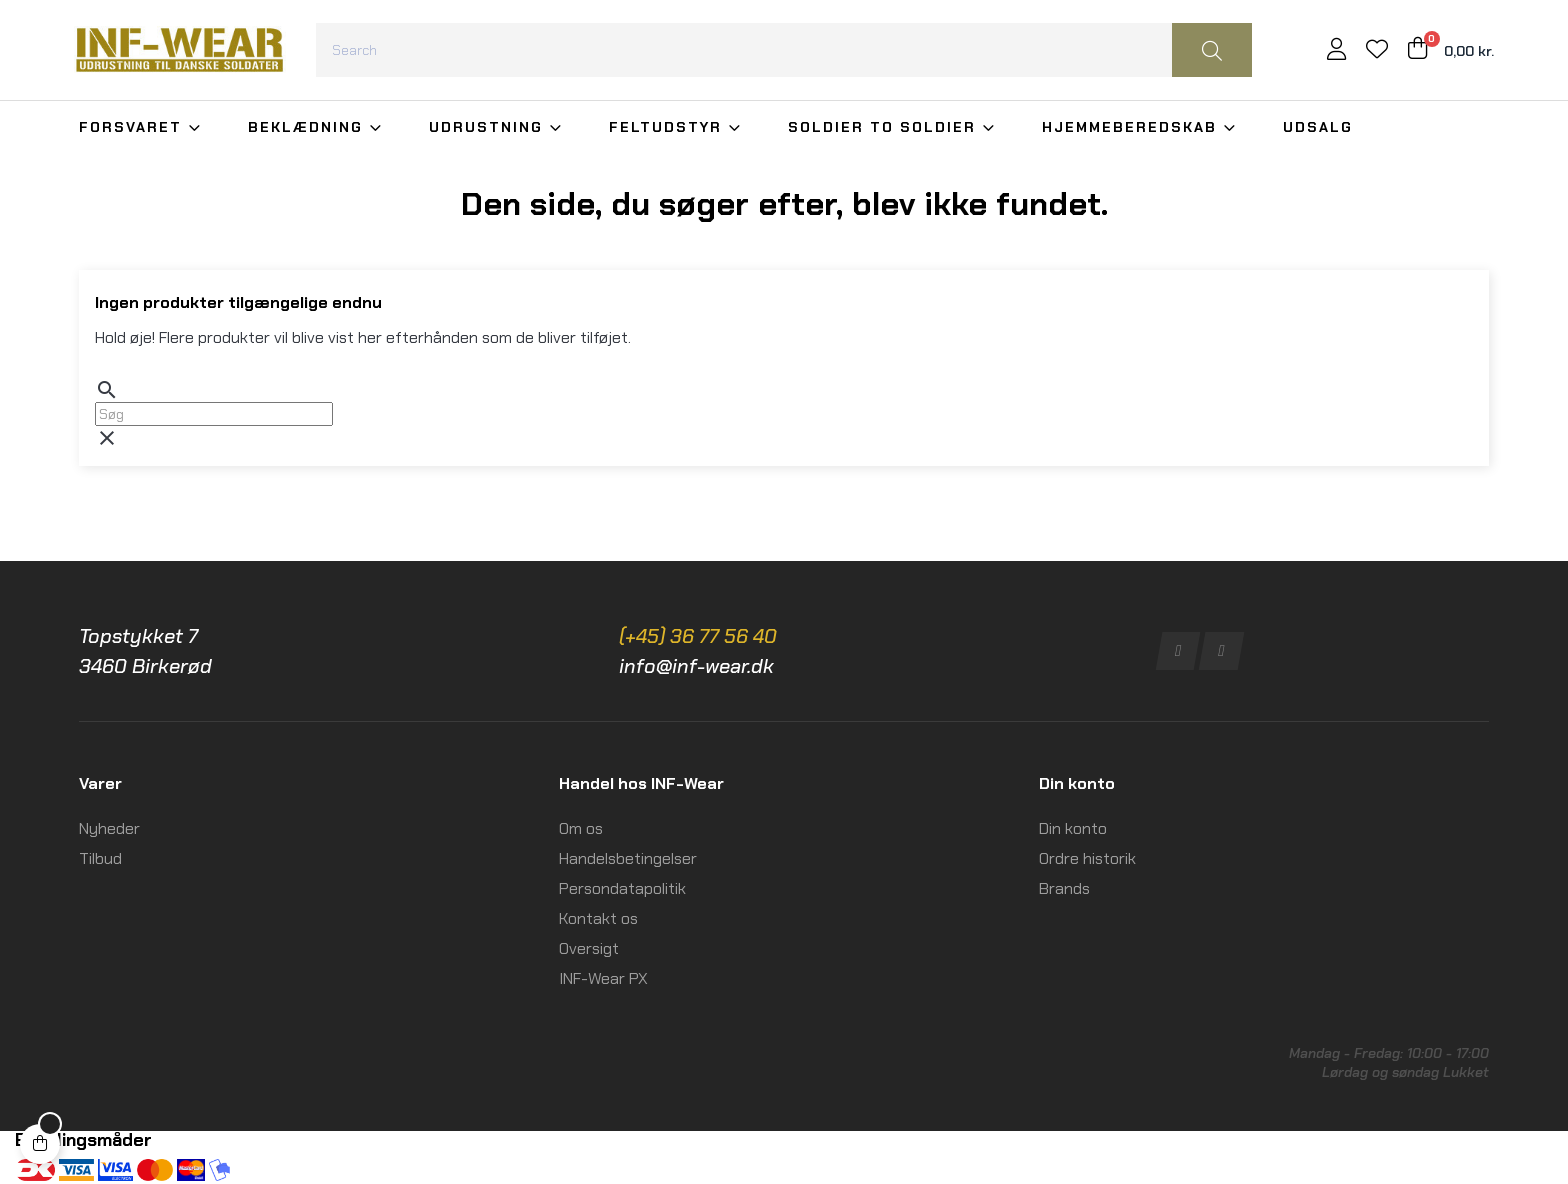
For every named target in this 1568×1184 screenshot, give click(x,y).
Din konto (1073, 828)
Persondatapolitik (622, 888)
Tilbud (100, 858)
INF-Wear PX (603, 978)
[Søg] (214, 414)
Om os (581, 828)
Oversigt (589, 948)
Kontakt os (598, 918)
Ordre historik (1087, 858)
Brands (1064, 888)
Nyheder (109, 828)
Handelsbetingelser (628, 858)
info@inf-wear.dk (696, 666)
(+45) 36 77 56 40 (698, 636)
